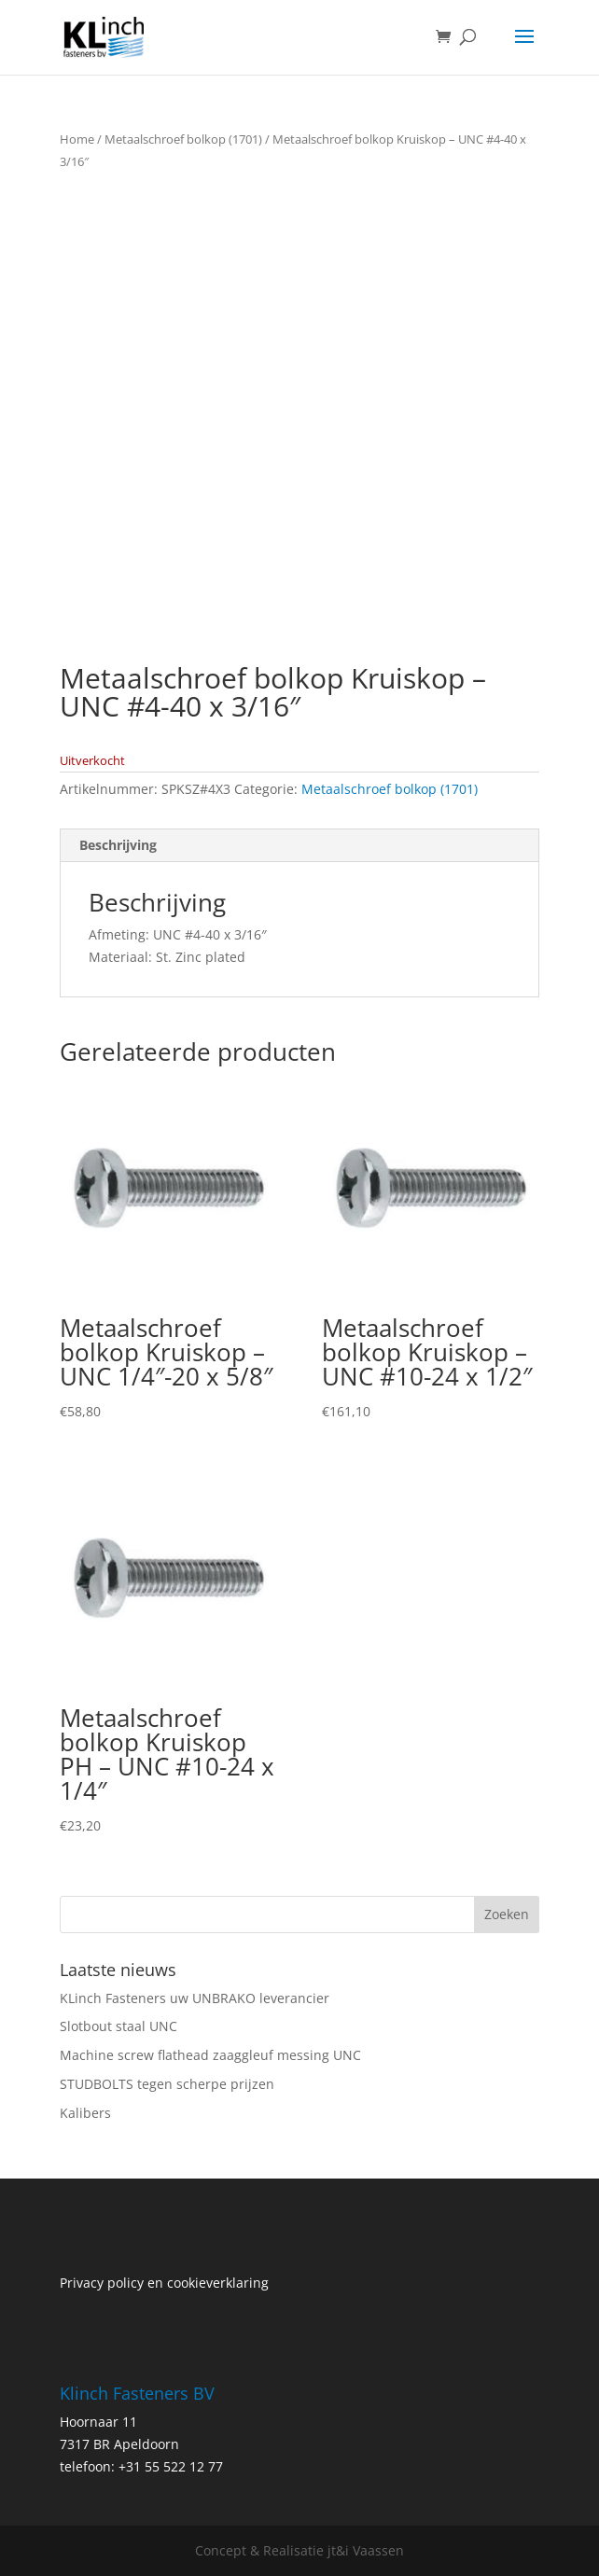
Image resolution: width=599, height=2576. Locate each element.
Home (77, 139)
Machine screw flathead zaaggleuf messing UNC (210, 2055)
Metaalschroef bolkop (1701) (183, 139)
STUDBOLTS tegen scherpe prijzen (167, 2084)
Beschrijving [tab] (118, 845)
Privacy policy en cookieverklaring (164, 2282)
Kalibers (85, 2113)
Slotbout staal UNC (118, 2026)
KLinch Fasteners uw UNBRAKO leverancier (194, 1998)
